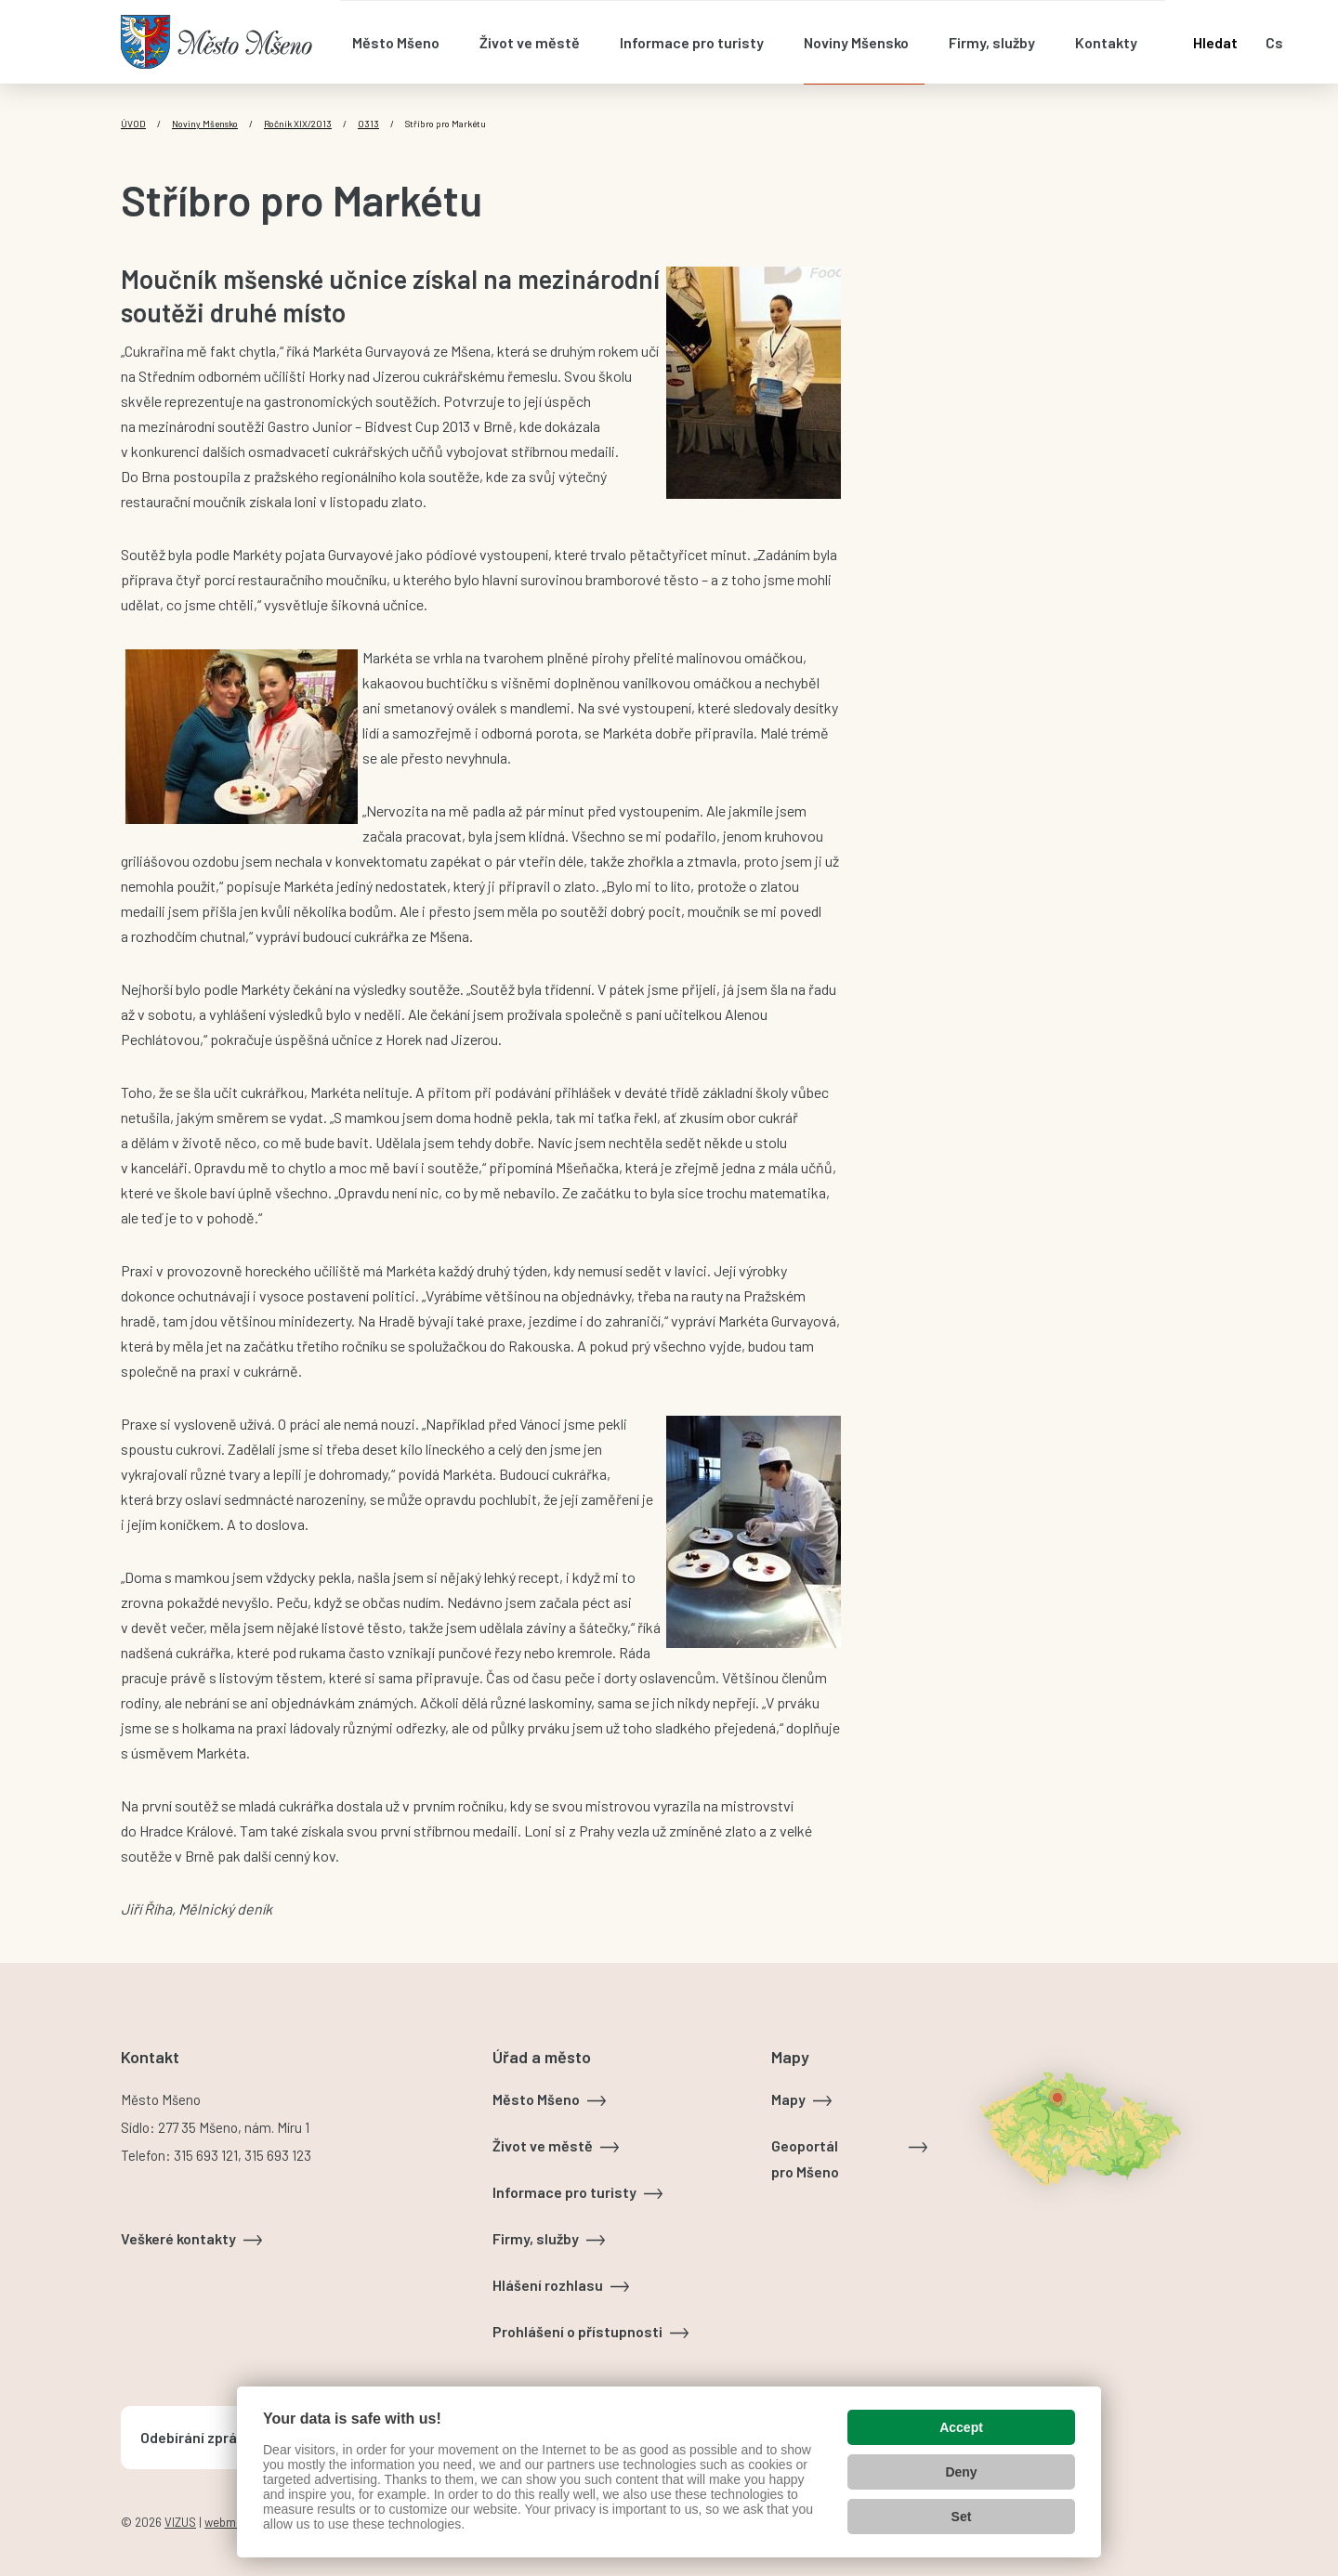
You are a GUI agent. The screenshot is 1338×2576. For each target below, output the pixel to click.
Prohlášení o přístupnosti (577, 2331)
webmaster (234, 2522)
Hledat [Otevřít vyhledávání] (1215, 42)
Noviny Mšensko (205, 123)
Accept (961, 2427)
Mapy (788, 2099)
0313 (368, 123)
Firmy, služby (535, 2238)
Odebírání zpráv (192, 2437)
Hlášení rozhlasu (547, 2285)
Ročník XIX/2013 (298, 123)
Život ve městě (542, 2145)
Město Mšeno (536, 2099)
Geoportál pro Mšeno (805, 2158)
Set (961, 2516)
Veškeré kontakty (178, 2238)
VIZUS (180, 2522)
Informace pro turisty (564, 2192)
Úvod (133, 123)
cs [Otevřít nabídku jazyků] (1274, 42)
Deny (961, 2472)
